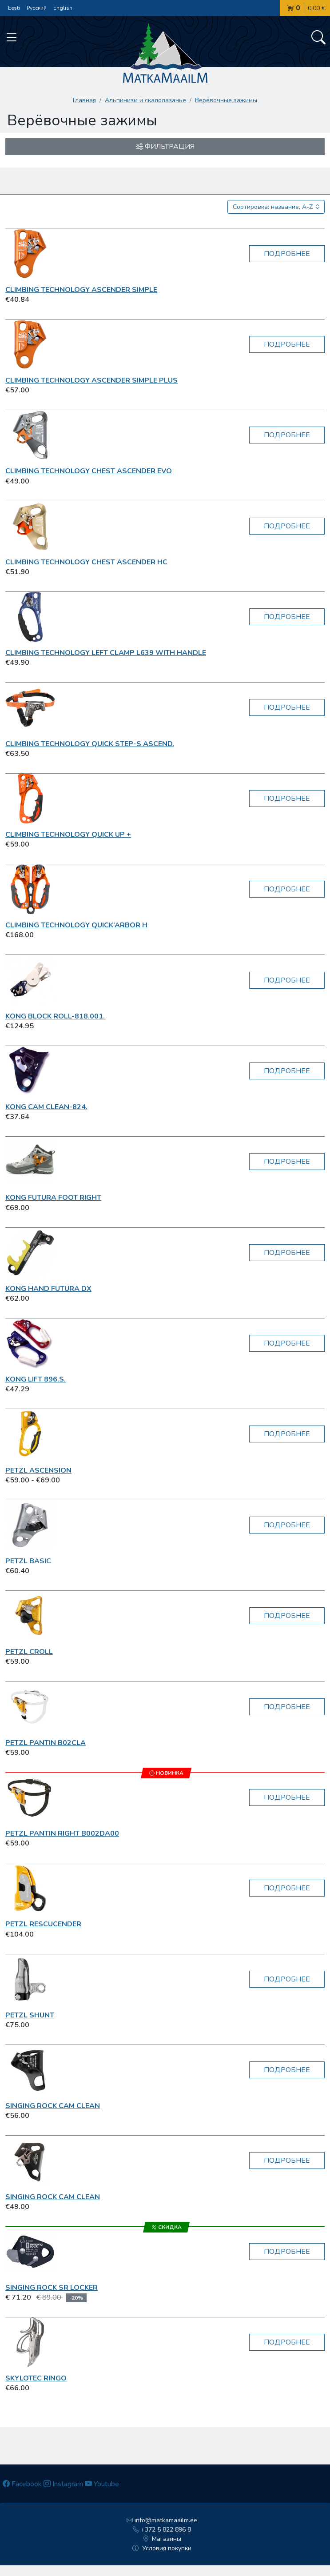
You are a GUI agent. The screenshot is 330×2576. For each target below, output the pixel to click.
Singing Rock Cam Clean (52, 2106)
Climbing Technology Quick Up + (68, 834)
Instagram (63, 2484)
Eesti (14, 8)
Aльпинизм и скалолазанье (145, 100)
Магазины (162, 2539)
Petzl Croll (29, 1652)
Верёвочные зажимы (226, 100)
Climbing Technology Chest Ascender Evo (88, 471)
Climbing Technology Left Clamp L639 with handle (105, 653)
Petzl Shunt (29, 2015)
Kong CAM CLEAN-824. (46, 1107)
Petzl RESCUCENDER (43, 1924)
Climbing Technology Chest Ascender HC (86, 562)
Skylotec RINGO (36, 2378)
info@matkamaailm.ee (162, 2520)
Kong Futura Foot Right (53, 1197)
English (62, 8)
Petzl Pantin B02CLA (45, 1743)
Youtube (102, 2484)
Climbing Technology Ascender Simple (81, 290)
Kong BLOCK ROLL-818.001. (55, 1016)
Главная (84, 100)
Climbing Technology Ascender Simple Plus (91, 380)
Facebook (22, 2484)
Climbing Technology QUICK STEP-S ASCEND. (89, 744)
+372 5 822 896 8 (162, 2529)
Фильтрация (165, 147)
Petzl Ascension (38, 1470)
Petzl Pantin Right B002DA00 (62, 1833)
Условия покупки (161, 2548)
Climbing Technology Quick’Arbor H (76, 925)
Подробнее (287, 254)
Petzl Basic (28, 1561)
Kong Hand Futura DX (48, 1289)
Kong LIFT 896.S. (35, 1379)
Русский (37, 8)
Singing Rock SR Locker (51, 2287)
